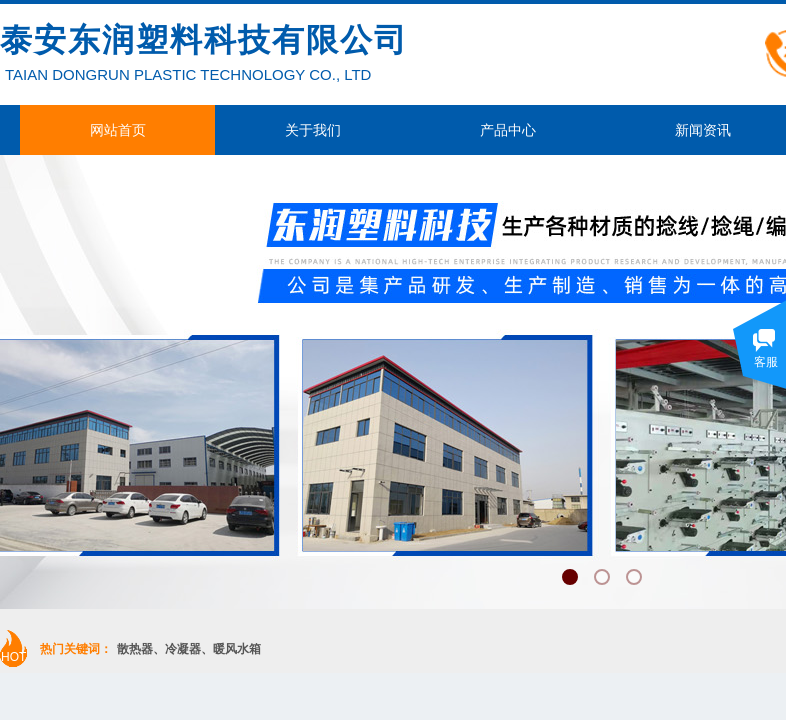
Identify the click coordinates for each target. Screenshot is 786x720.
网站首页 (118, 130)
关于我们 (313, 130)
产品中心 (508, 130)
